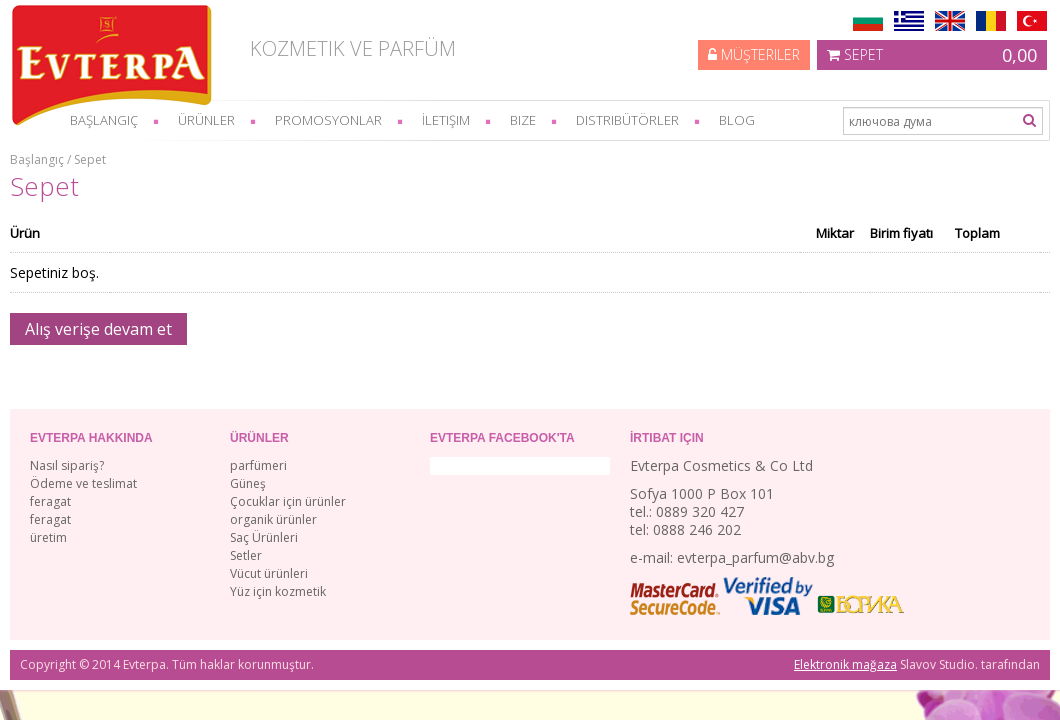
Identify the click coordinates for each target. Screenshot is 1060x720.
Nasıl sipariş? (67, 465)
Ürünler (206, 120)
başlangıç (104, 120)
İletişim (446, 120)
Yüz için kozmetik (278, 591)
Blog (737, 120)
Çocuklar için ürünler (288, 501)
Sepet (932, 55)
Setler (246, 555)
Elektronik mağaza (845, 664)
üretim (48, 537)
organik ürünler (273, 519)
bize (523, 120)
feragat (50, 501)
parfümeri (258, 465)
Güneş (248, 483)
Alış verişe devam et (98, 329)
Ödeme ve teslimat (83, 483)
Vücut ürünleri (269, 573)
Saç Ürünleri (264, 537)
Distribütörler (627, 120)
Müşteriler (754, 54)
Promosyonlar (328, 120)
